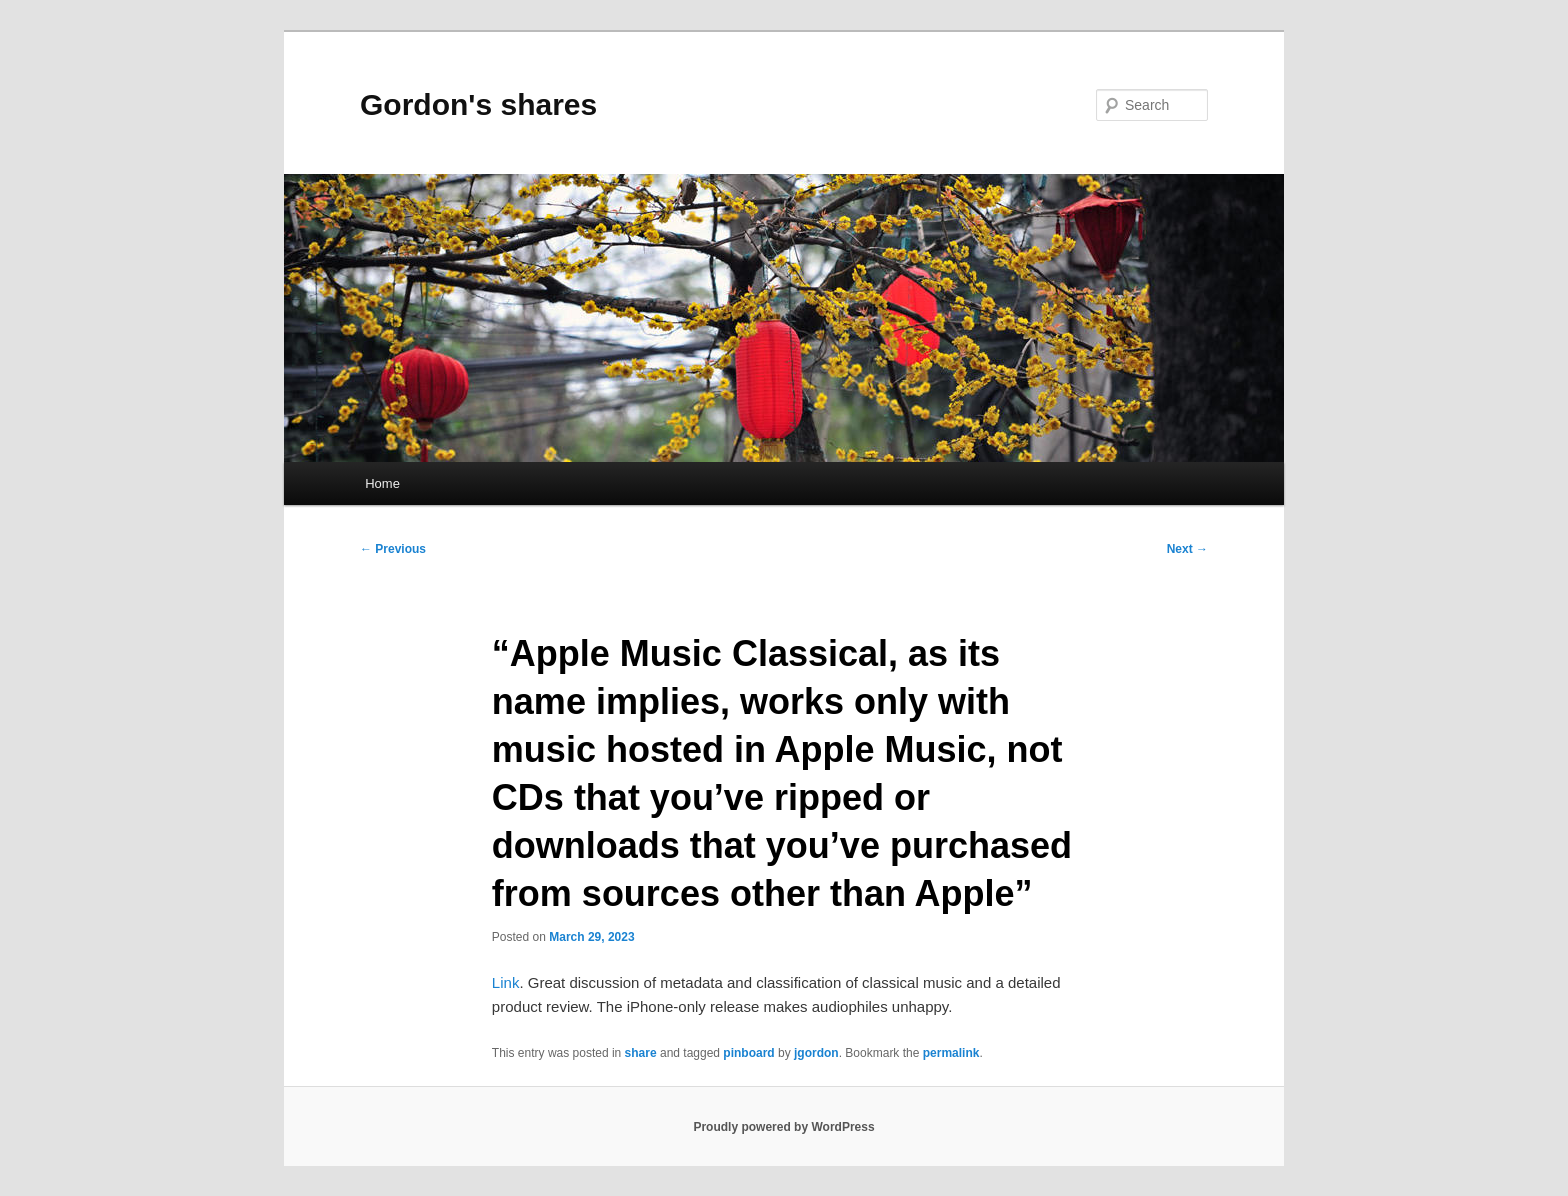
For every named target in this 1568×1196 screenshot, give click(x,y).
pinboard (748, 1053)
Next (1187, 549)
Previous (393, 549)
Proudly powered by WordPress (783, 1127)
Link (506, 982)
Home (382, 483)
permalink (951, 1053)
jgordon (816, 1053)
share (641, 1053)
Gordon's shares (478, 104)
